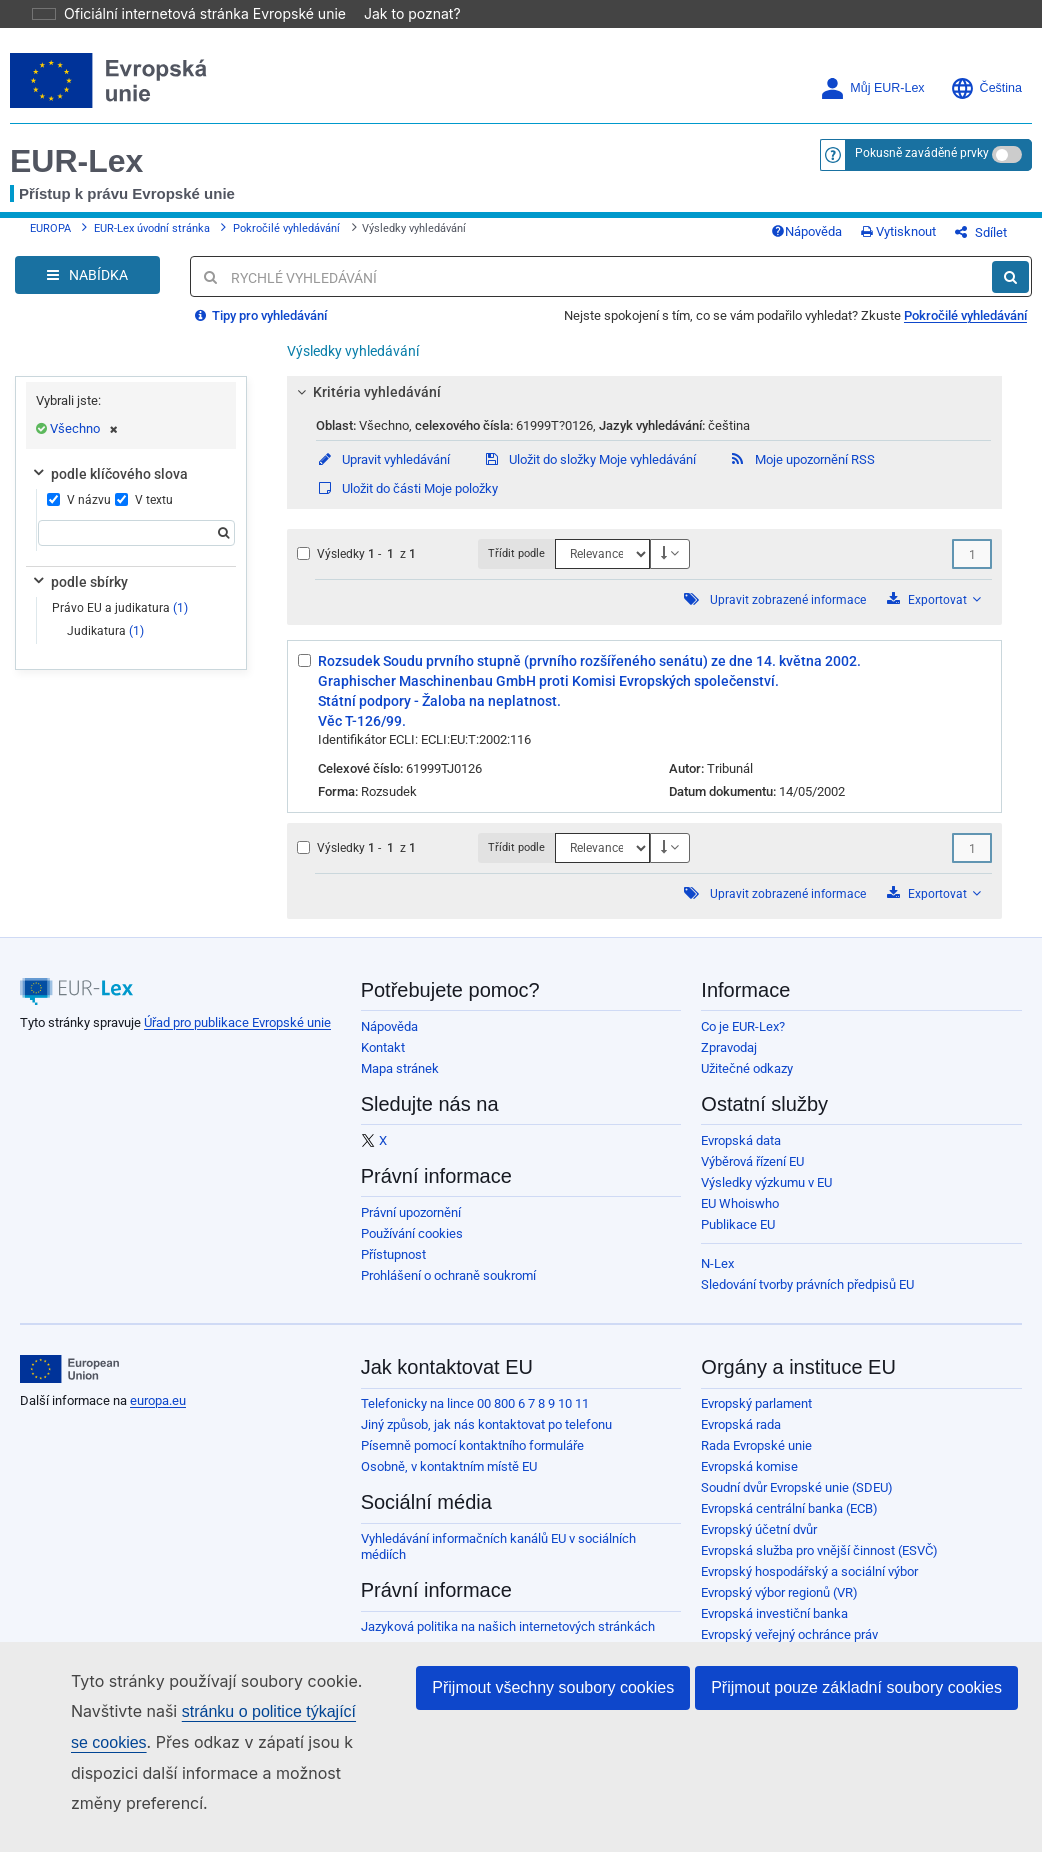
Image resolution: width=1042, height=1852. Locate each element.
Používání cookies (412, 1248)
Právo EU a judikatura (120, 623)
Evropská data (741, 1155)
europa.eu (158, 1415)
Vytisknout (930, 239)
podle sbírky (79, 597)
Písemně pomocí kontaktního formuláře (472, 1460)
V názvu (76, 515)
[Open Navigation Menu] (87, 290)
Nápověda (838, 239)
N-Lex (717, 1278)
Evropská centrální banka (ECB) (789, 1523)
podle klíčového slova (109, 489)
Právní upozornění (411, 1227)
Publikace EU (738, 1239)
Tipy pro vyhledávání (261, 330)
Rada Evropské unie (756, 1460)
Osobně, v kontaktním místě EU (449, 1481)
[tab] (644, 407)
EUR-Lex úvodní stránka (152, 236)
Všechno (84, 443)
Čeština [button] (986, 88)
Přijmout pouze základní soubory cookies (856, 1687)
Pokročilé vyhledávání (286, 236)
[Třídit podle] (602, 569)
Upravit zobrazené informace (788, 615)
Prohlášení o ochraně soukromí (448, 1290)
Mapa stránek (400, 1083)
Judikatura (105, 646)
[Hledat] (1010, 292)
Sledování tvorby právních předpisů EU (807, 1299)
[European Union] (69, 1384)
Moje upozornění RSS (802, 474)
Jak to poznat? (400, 13)
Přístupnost (393, 1269)
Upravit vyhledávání (383, 474)
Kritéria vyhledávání (365, 407)
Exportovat (934, 614)
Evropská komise (749, 1481)
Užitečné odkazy (747, 1083)
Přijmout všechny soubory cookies (553, 1687)
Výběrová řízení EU (752, 1176)
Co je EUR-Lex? (743, 1041)
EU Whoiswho (740, 1218)
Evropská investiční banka (774, 1628)
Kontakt (383, 1062)
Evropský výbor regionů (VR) (779, 1607)
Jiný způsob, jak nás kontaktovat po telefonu (486, 1439)
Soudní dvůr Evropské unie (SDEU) (797, 1502)
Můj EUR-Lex (872, 88)
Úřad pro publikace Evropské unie (237, 1037)
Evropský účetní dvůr (759, 1544)
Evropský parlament (756, 1418)
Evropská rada (741, 1439)
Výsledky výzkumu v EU (766, 1197)
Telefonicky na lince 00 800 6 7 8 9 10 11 (475, 1418)
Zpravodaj (729, 1062)
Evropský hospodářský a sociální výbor (809, 1586)
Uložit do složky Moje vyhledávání (589, 474)
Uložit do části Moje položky (407, 503)
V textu (144, 515)
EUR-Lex (76, 161)
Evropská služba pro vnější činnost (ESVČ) (819, 1565)
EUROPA (50, 236)
